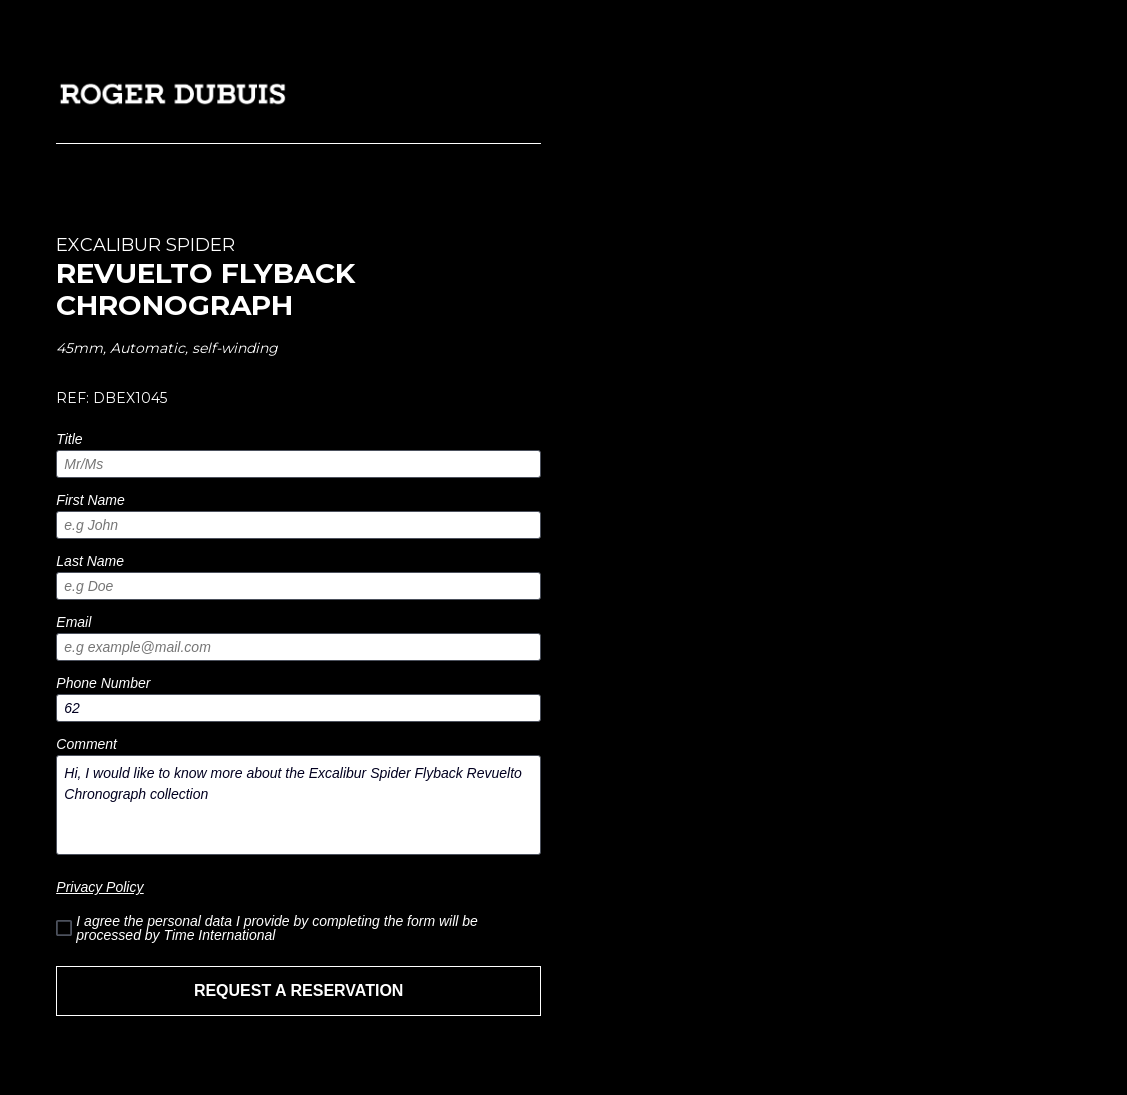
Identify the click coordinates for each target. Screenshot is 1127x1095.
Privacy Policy (99, 887)
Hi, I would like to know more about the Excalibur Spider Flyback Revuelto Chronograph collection (298, 805)
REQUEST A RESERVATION (299, 990)
